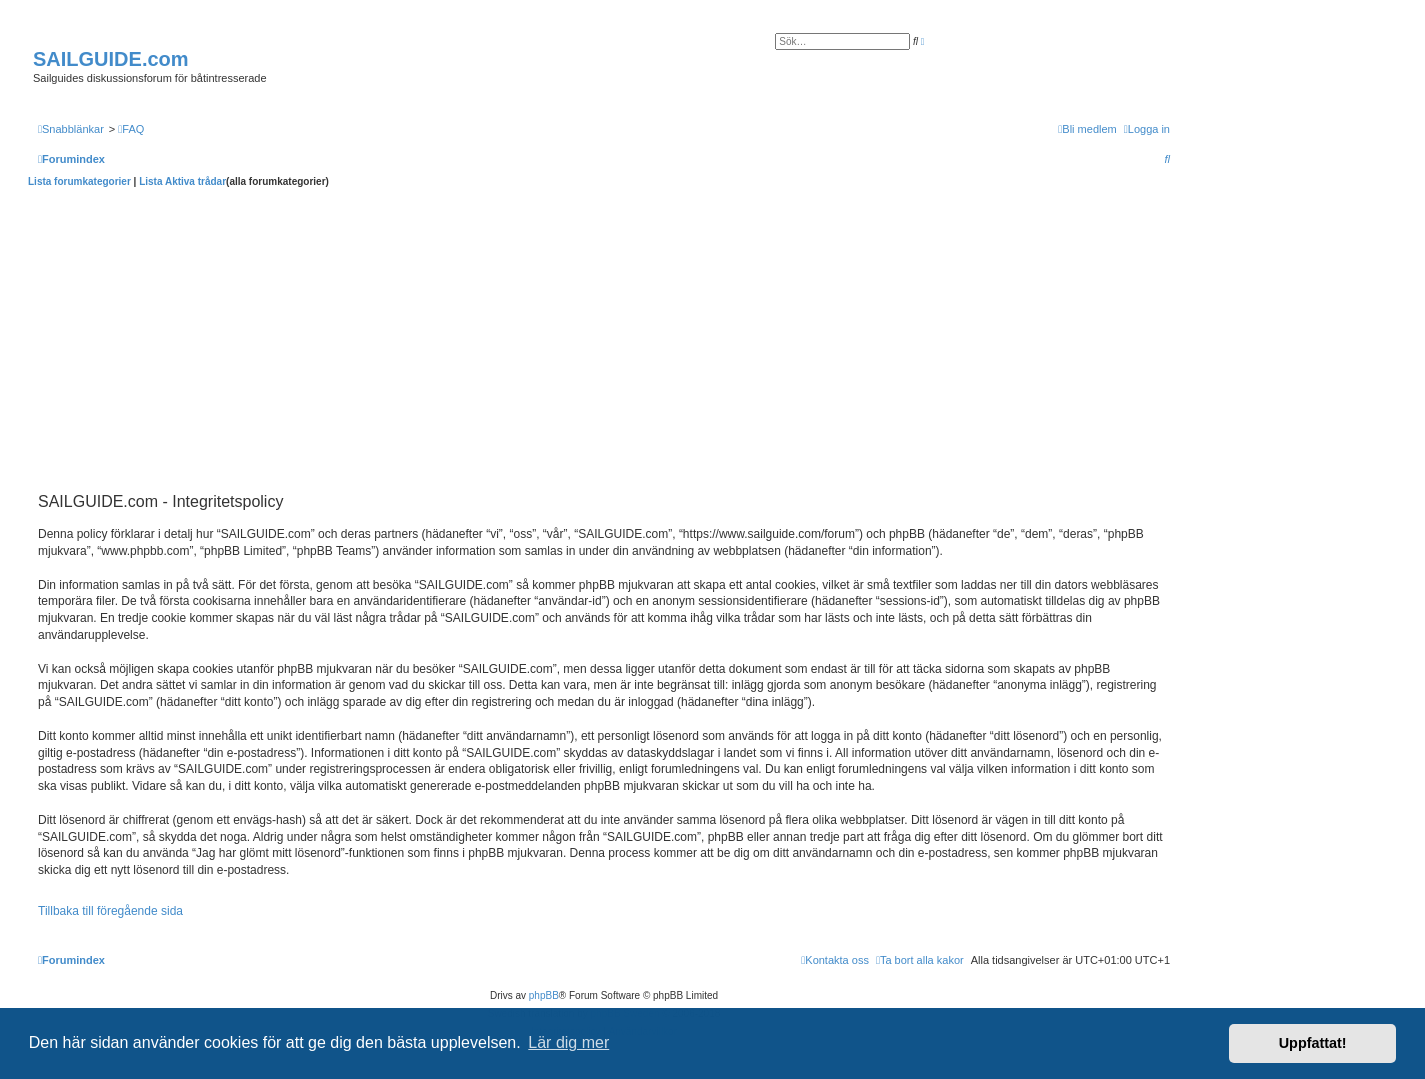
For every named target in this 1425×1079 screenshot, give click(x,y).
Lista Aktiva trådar (182, 181)
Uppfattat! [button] (1313, 1043)
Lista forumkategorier (79, 181)
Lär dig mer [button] (568, 1042)
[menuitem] (131, 129)
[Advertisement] (604, 338)
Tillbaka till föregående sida (110, 911)
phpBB (544, 995)
